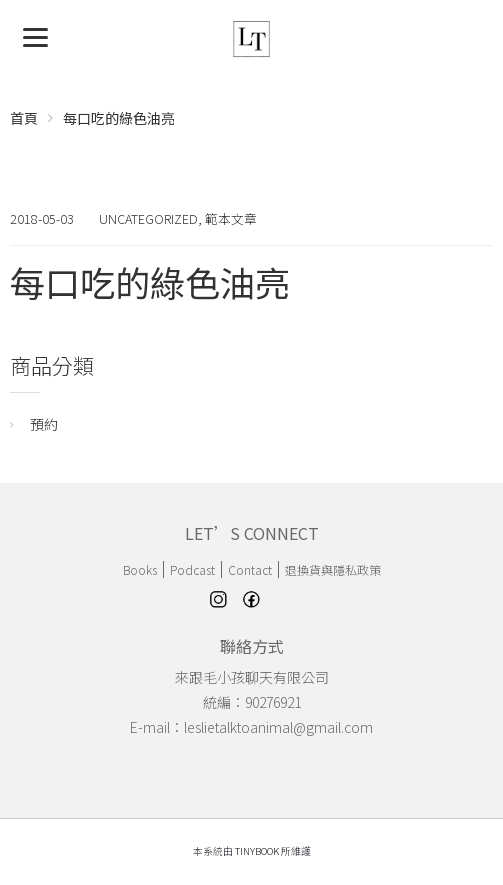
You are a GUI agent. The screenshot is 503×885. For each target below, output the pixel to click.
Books (140, 569)
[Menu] (35, 35)
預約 (44, 424)
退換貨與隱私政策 (333, 569)
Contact (250, 569)
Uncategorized (148, 218)
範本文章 (231, 218)
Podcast (192, 569)
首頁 (24, 118)
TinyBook (257, 851)
